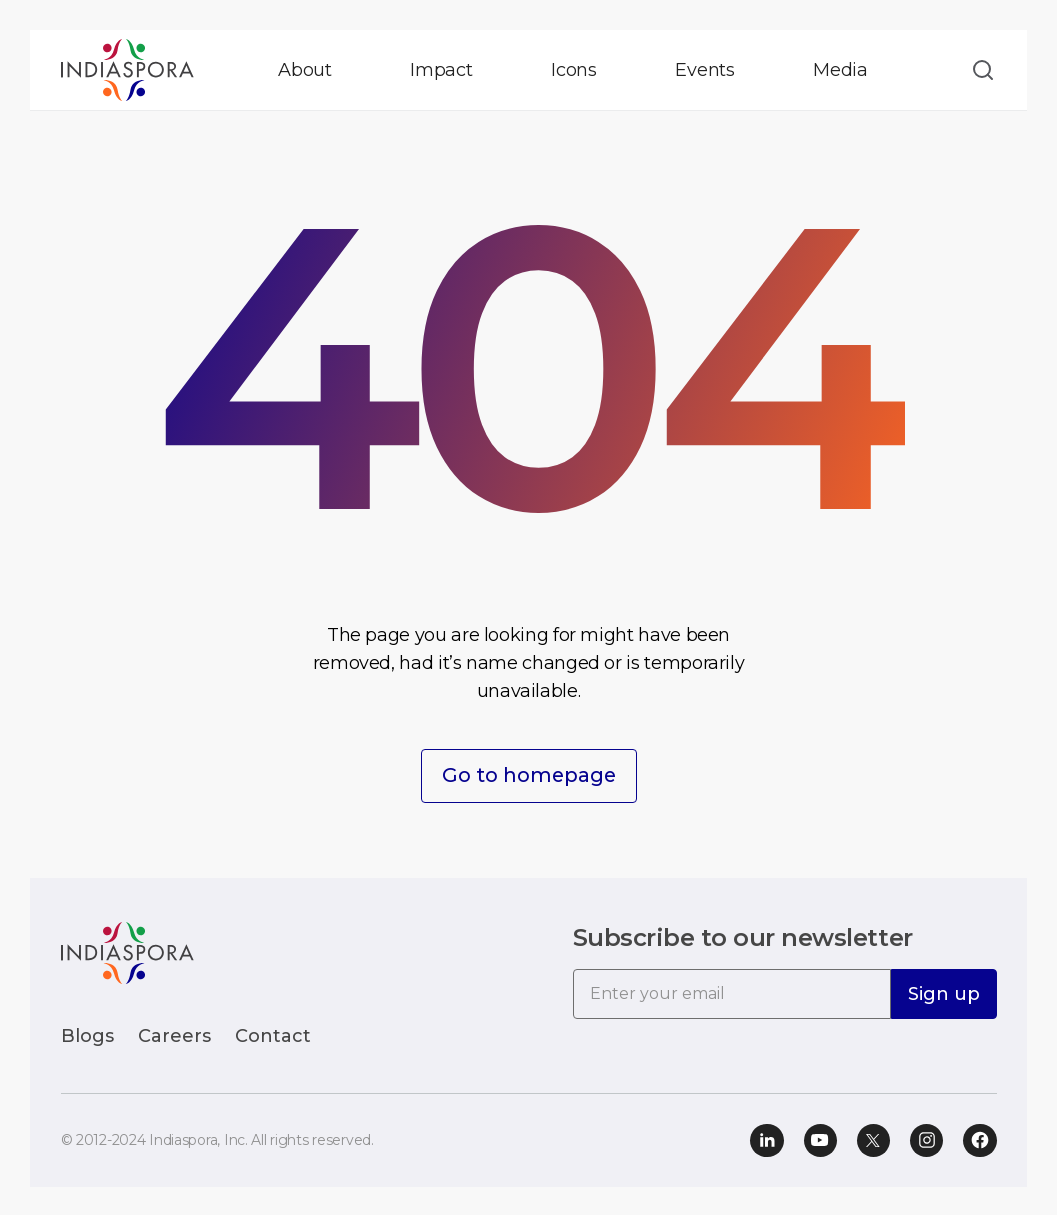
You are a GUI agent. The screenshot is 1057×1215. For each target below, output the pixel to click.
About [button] (305, 70)
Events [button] (705, 70)
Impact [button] (441, 70)
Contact (273, 1035)
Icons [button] (574, 70)
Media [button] (840, 70)
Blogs (87, 1035)
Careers (174, 1035)
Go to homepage (529, 775)
